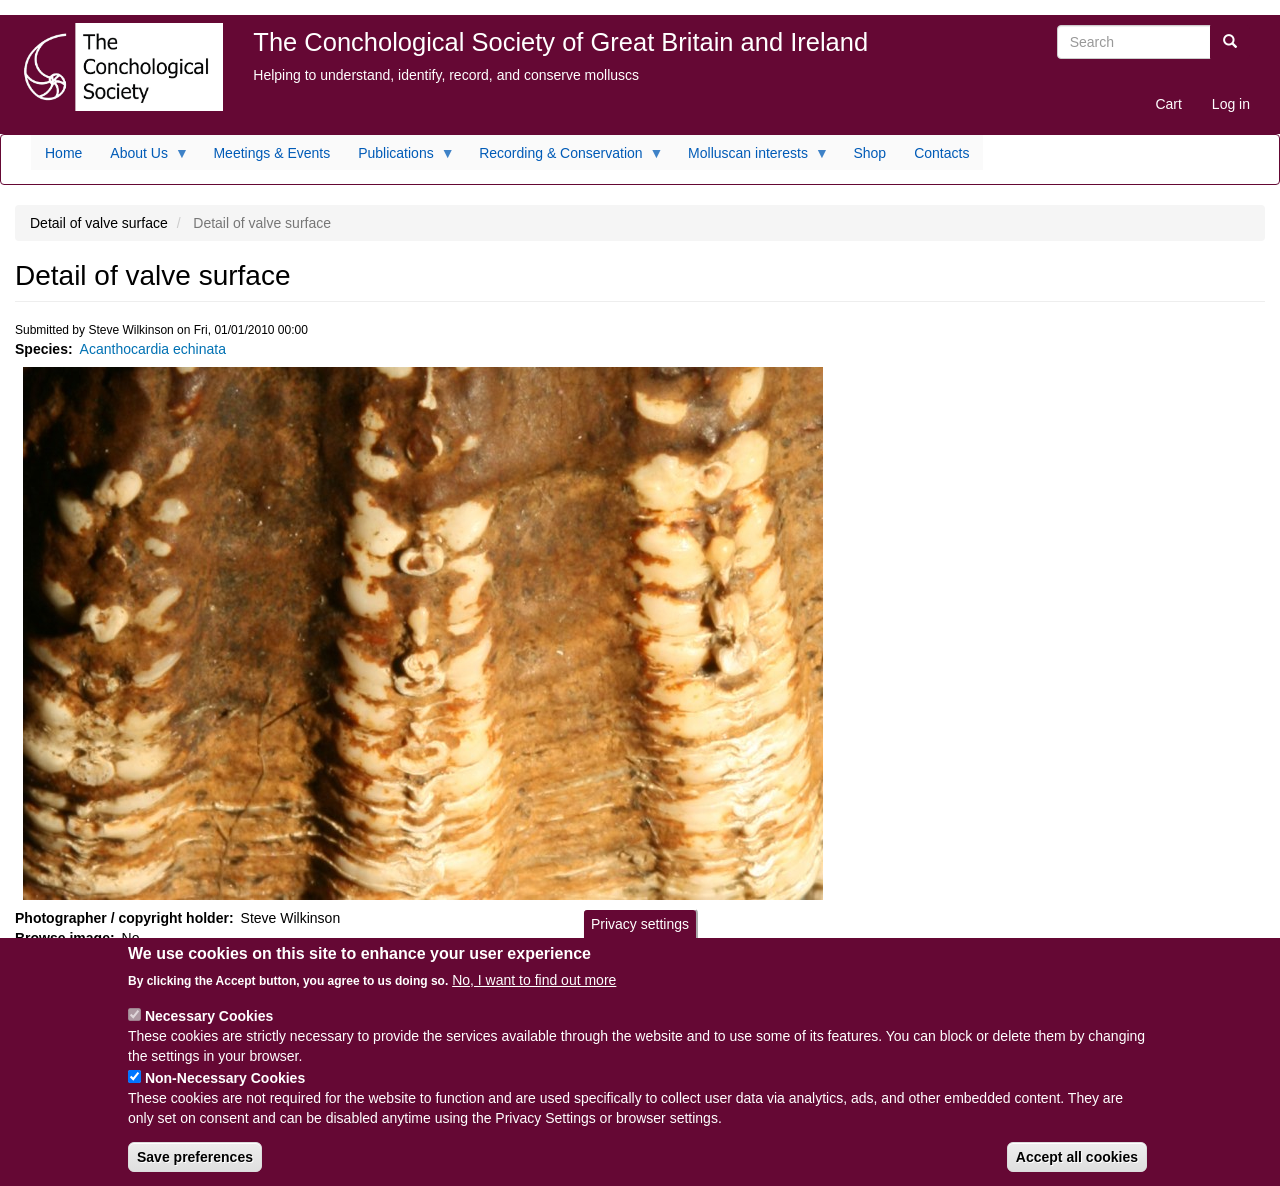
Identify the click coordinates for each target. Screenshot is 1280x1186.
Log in (1231, 104)
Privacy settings (640, 938)
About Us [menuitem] (142, 158)
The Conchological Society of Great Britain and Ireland (560, 42)
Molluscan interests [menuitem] (751, 158)
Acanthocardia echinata (153, 349)
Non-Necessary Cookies (225, 1092)
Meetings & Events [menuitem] (271, 153)
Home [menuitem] (63, 153)
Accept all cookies (1077, 1171)
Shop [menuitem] (869, 153)
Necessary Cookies (209, 1030)
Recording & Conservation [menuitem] (564, 158)
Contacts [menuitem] (941, 153)
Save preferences (195, 1171)
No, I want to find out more (534, 994)
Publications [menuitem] (399, 158)
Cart (1168, 104)
